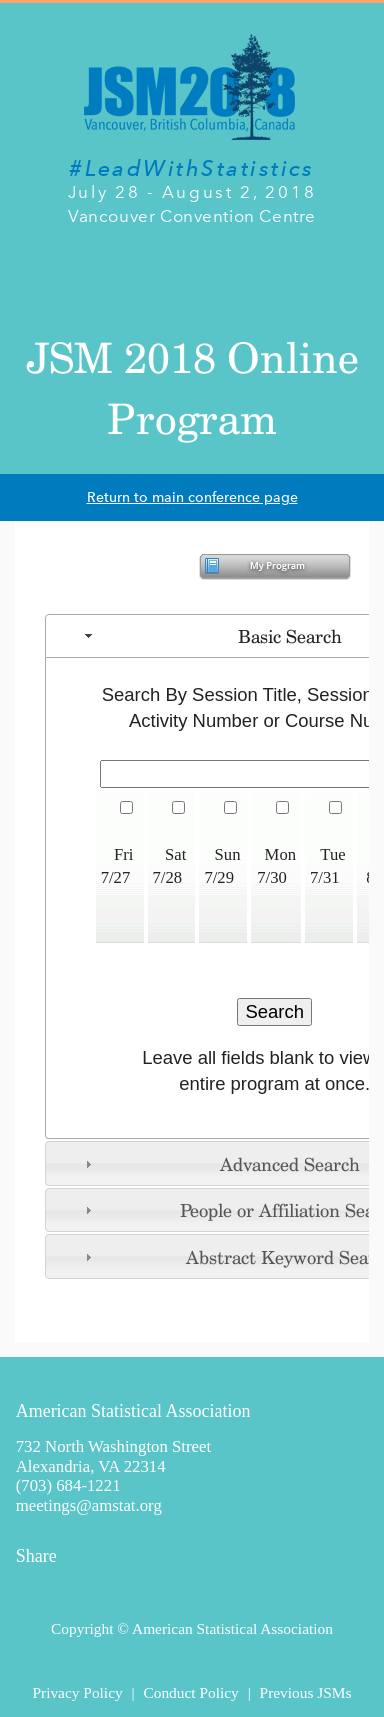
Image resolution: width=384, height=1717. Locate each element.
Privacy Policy (77, 1692)
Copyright (82, 1628)
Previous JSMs (306, 1692)
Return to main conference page (192, 497)
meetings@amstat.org (89, 1505)
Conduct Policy (190, 1692)
